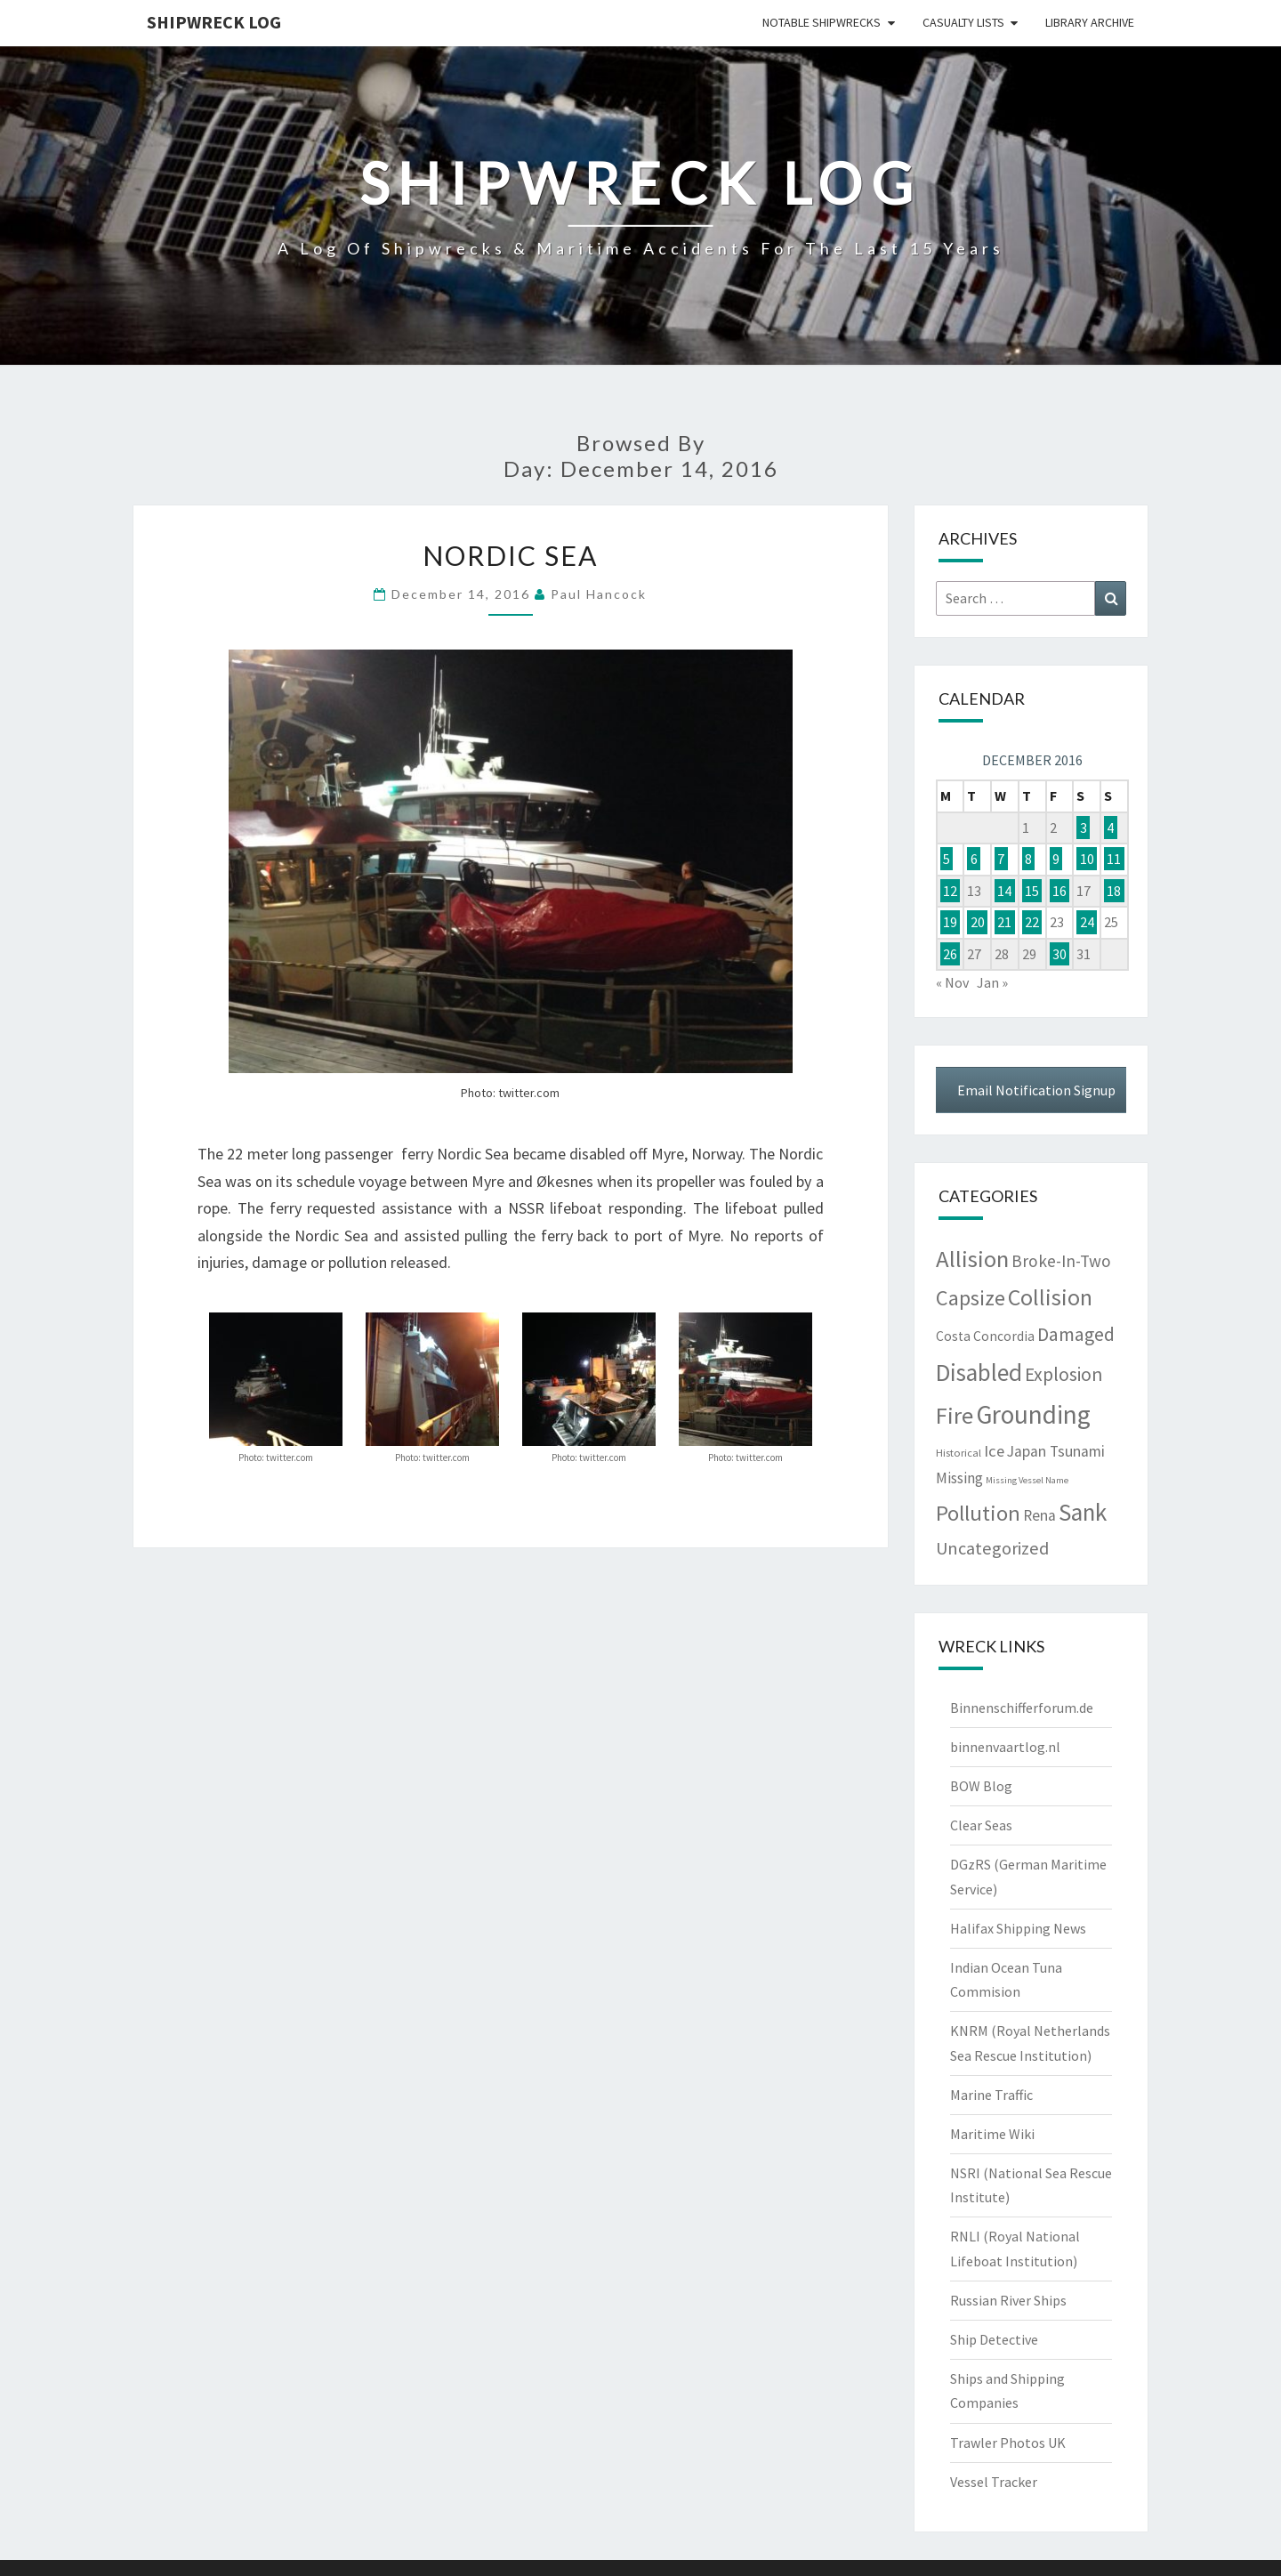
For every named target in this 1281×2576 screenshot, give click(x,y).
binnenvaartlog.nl (1005, 1747)
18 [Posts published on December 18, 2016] (1114, 891)
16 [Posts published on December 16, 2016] (1059, 891)
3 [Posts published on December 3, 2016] (1083, 827)
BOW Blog (981, 1786)
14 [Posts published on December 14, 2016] (1004, 891)
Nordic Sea (510, 555)
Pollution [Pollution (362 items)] (978, 1513)
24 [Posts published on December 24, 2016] (1087, 922)
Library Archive (1089, 22)
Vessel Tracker (993, 2482)
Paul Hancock (599, 594)
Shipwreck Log (214, 22)
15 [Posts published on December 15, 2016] (1032, 891)
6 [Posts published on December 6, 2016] (974, 859)
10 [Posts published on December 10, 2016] (1087, 859)
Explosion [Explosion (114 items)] (1064, 1374)
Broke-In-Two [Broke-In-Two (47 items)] (1061, 1261)
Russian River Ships (1008, 2300)
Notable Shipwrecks (821, 22)
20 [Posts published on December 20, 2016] (978, 922)
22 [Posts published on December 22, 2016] (1032, 922)
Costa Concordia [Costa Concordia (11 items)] (985, 1336)
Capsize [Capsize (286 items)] (970, 1298)
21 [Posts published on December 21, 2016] (1004, 922)
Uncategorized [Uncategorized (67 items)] (992, 1548)
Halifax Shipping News (1018, 1928)
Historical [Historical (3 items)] (958, 1452)
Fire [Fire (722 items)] (954, 1415)
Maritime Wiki (992, 2134)
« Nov (952, 982)
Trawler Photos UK (1008, 2442)
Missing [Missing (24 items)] (959, 1478)
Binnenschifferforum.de (1021, 1707)
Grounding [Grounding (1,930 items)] (1033, 1414)
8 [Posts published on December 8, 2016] (1028, 859)
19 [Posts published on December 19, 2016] (950, 922)
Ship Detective (994, 2339)
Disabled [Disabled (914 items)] (979, 1372)
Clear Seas (981, 1825)
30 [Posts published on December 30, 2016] (1059, 954)
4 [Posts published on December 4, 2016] (1110, 827)
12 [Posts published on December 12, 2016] (950, 891)
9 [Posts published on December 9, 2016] (1055, 859)
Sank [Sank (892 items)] (1083, 1512)
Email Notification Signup (1036, 1090)
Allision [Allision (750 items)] (972, 1258)
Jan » (992, 982)
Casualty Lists (963, 22)
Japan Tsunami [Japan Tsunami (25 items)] (1056, 1451)
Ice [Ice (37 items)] (994, 1451)
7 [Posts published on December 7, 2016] (1000, 859)
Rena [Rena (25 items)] (1039, 1515)
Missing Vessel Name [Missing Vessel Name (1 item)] (1027, 1480)
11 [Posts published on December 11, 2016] (1114, 859)
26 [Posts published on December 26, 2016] (950, 954)
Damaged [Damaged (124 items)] (1076, 1333)
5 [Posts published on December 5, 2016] (946, 859)
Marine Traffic (991, 2095)
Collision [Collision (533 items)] (1050, 1297)
